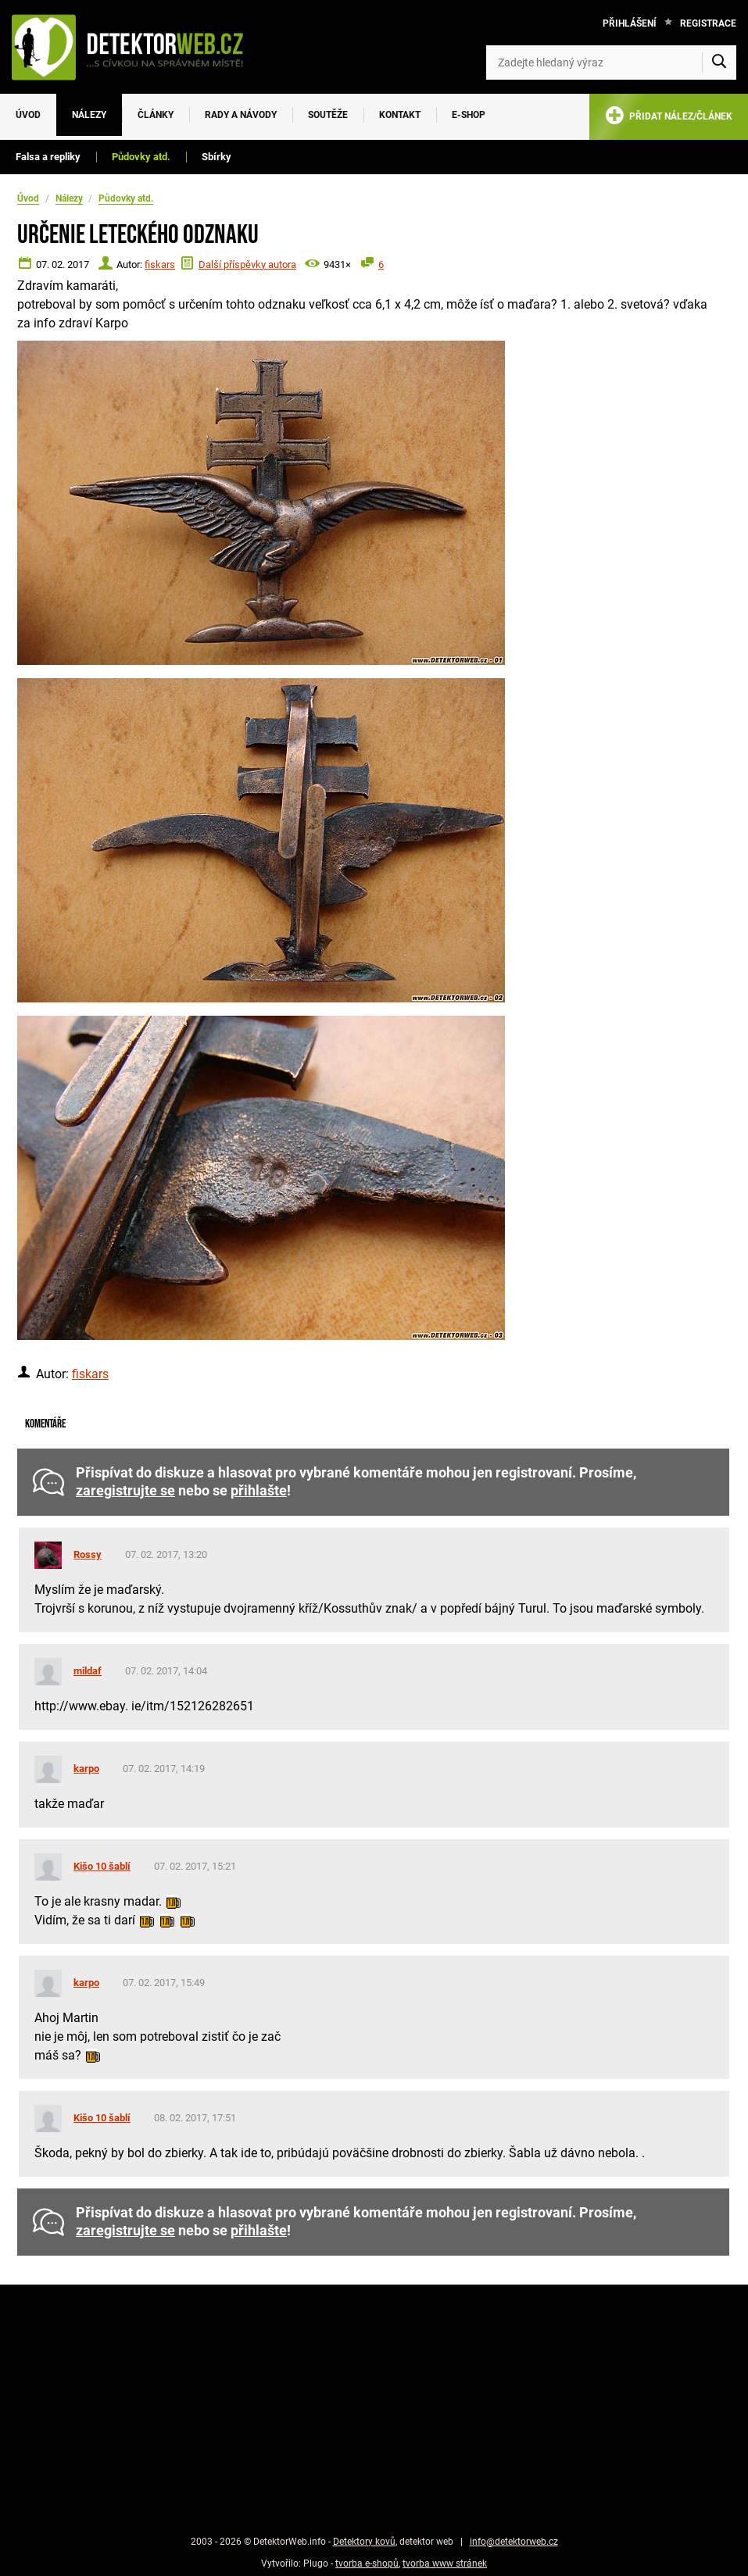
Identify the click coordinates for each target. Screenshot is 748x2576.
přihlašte (259, 1491)
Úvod (28, 114)
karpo (86, 1768)
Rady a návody (241, 114)
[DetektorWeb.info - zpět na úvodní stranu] (135, 47)
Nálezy (89, 114)
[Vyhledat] (719, 62)
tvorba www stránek (445, 2563)
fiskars (160, 264)
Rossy (87, 1554)
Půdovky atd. (141, 157)
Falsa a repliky (48, 157)
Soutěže (328, 114)
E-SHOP (468, 114)
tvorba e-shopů (367, 2563)
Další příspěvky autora (247, 264)
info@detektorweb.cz (514, 2541)
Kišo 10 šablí (102, 1866)
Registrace (708, 23)
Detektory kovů (364, 2541)
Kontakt (400, 114)
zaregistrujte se (125, 1491)
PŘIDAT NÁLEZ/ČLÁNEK (668, 118)
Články (156, 114)
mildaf (87, 1671)
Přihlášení (630, 23)
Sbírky (216, 157)
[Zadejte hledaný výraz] (611, 62)
